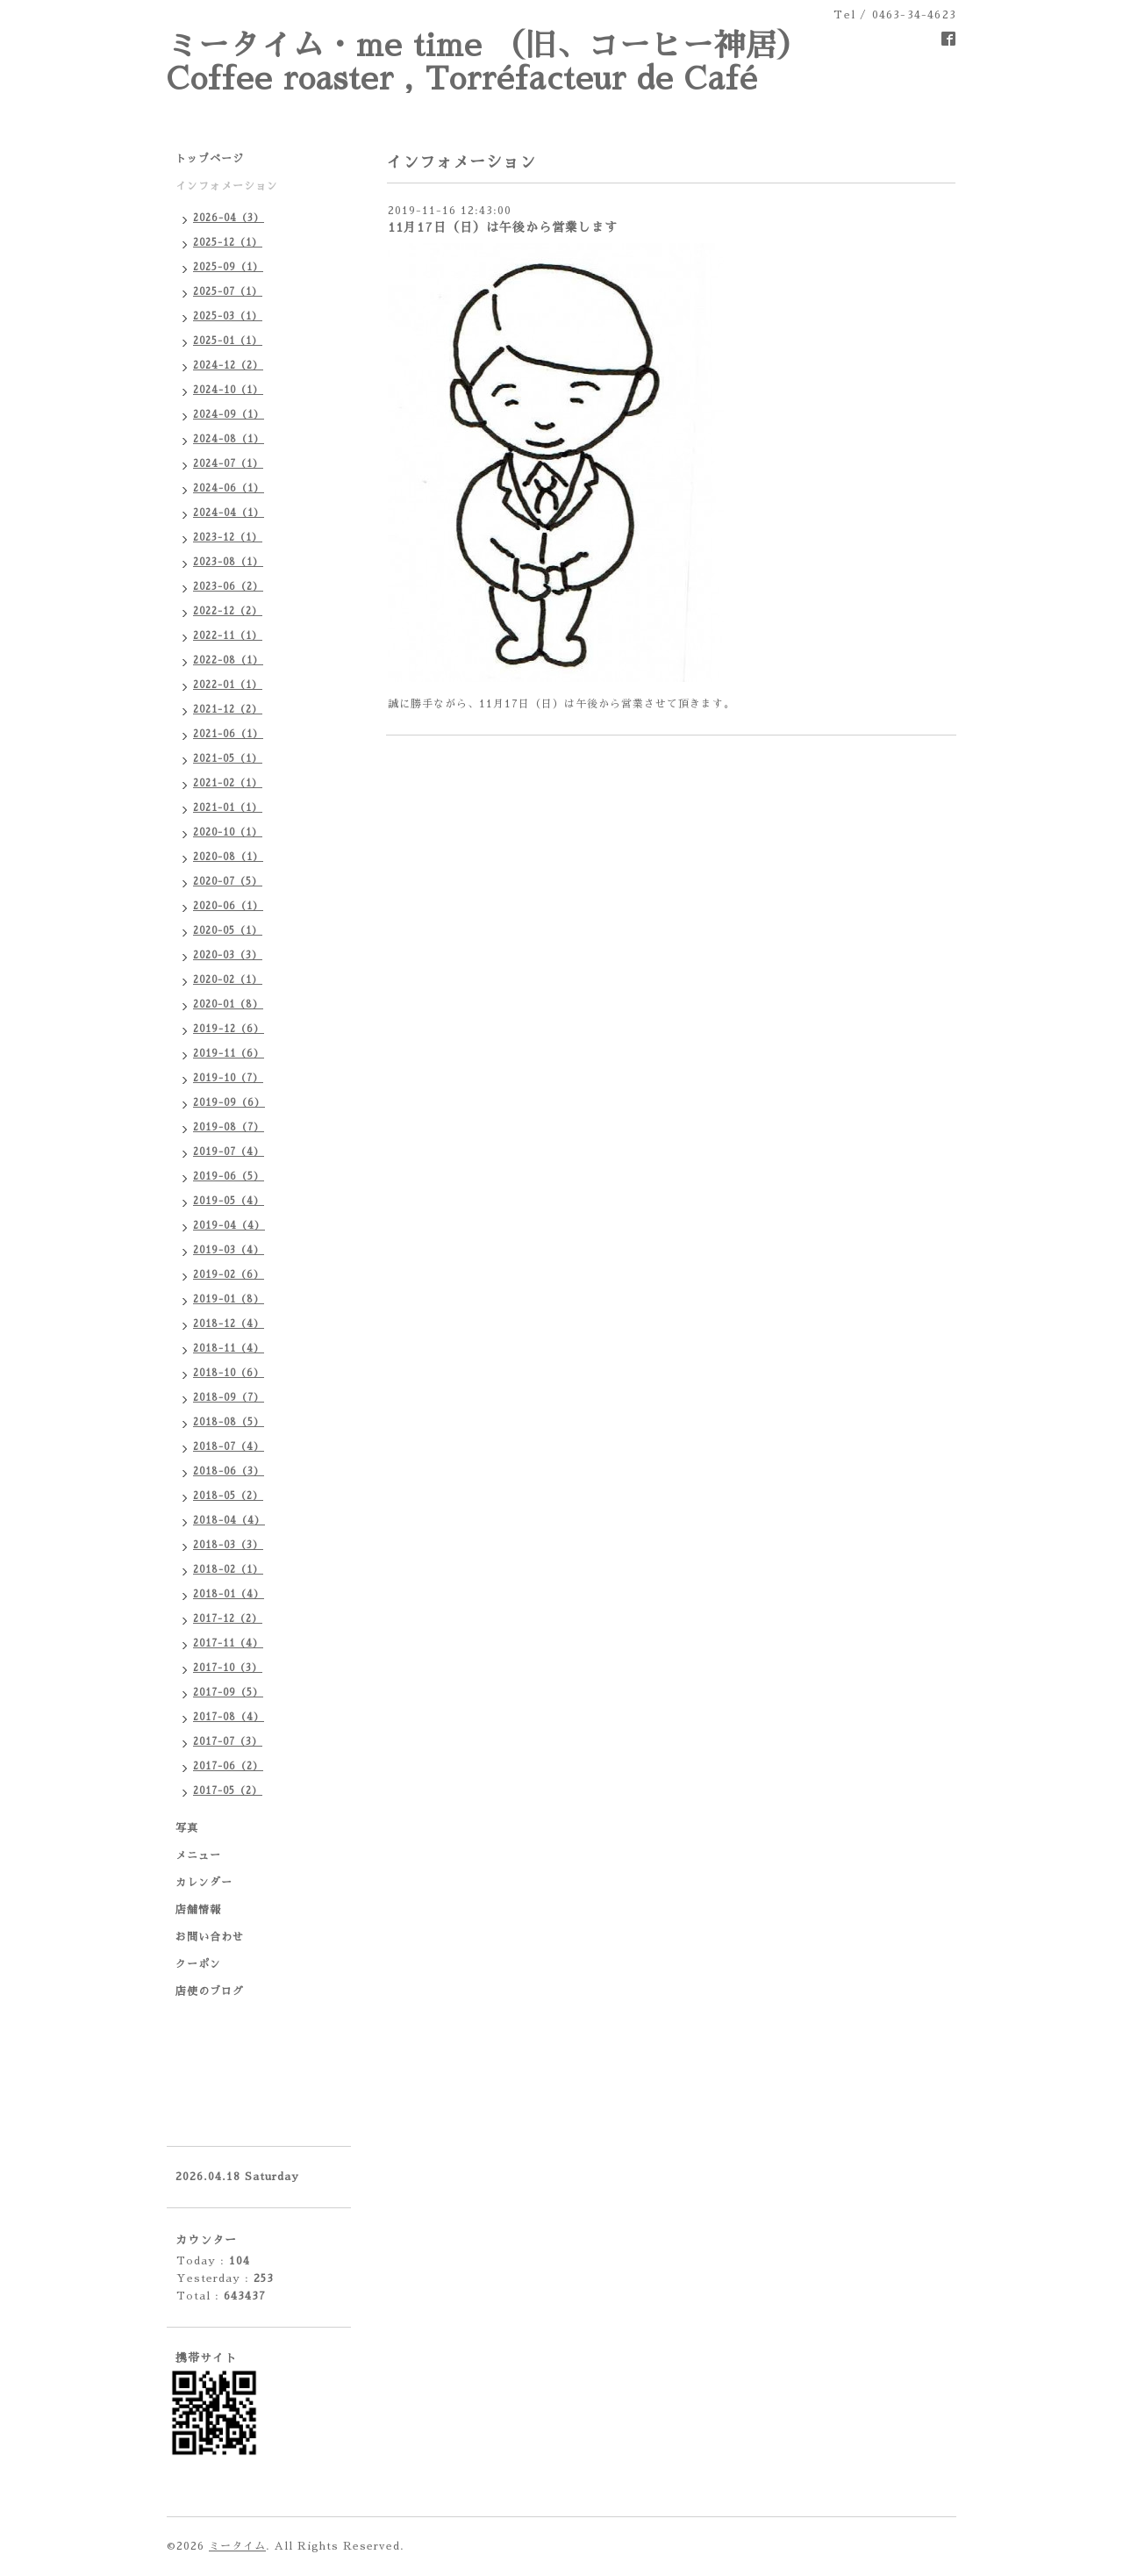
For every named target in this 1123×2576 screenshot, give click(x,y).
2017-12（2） (227, 1619)
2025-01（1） (227, 341)
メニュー (198, 1855)
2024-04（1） (228, 513)
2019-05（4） (228, 1201)
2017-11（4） (228, 1643)
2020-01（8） (228, 1004)
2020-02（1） (227, 980)
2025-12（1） (227, 243)
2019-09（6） (229, 1103)
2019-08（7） (228, 1127)
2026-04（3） (228, 218)
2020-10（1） (227, 832)
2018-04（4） (229, 1520)
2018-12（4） (228, 1324)
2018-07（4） (228, 1447)
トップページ (209, 159)
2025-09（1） (228, 267)
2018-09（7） (228, 1398)
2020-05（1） (227, 931)
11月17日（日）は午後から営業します (503, 227)
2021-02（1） (227, 783)
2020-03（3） (227, 955)
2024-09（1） (228, 415)
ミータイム (237, 2546)
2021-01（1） (227, 808)
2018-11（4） (228, 1348)
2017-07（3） (227, 1742)
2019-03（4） (228, 1250)
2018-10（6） (228, 1373)
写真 (186, 1828)
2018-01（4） (228, 1594)
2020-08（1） (228, 857)
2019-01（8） (228, 1299)
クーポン (198, 1964)
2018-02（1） (228, 1570)
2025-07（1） (227, 292)
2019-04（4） (229, 1226)
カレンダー (203, 1882)
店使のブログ (209, 1991)
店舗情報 (198, 1910)
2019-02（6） (228, 1275)
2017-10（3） (227, 1668)
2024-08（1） (228, 439)
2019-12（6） (228, 1029)
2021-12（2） (227, 709)
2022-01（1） (227, 685)
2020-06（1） (228, 906)
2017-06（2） (228, 1766)
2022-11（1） (227, 636)
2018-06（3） (228, 1471)
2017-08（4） (228, 1717)
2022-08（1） (228, 660)
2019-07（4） (228, 1152)
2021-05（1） (227, 759)
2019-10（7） (228, 1078)
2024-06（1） (228, 488)
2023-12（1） (227, 537)
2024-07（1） (228, 464)
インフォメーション (226, 186)
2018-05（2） (228, 1496)
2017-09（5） (228, 1692)
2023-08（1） (228, 562)
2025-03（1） (227, 316)
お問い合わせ (209, 1937)
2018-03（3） (228, 1545)
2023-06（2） (228, 587)
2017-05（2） (227, 1791)
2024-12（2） (228, 365)
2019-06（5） (228, 1176)
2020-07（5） (227, 881)
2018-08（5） (228, 1422)
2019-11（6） (228, 1053)
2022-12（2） (227, 611)
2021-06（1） (228, 734)
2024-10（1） (228, 390)
